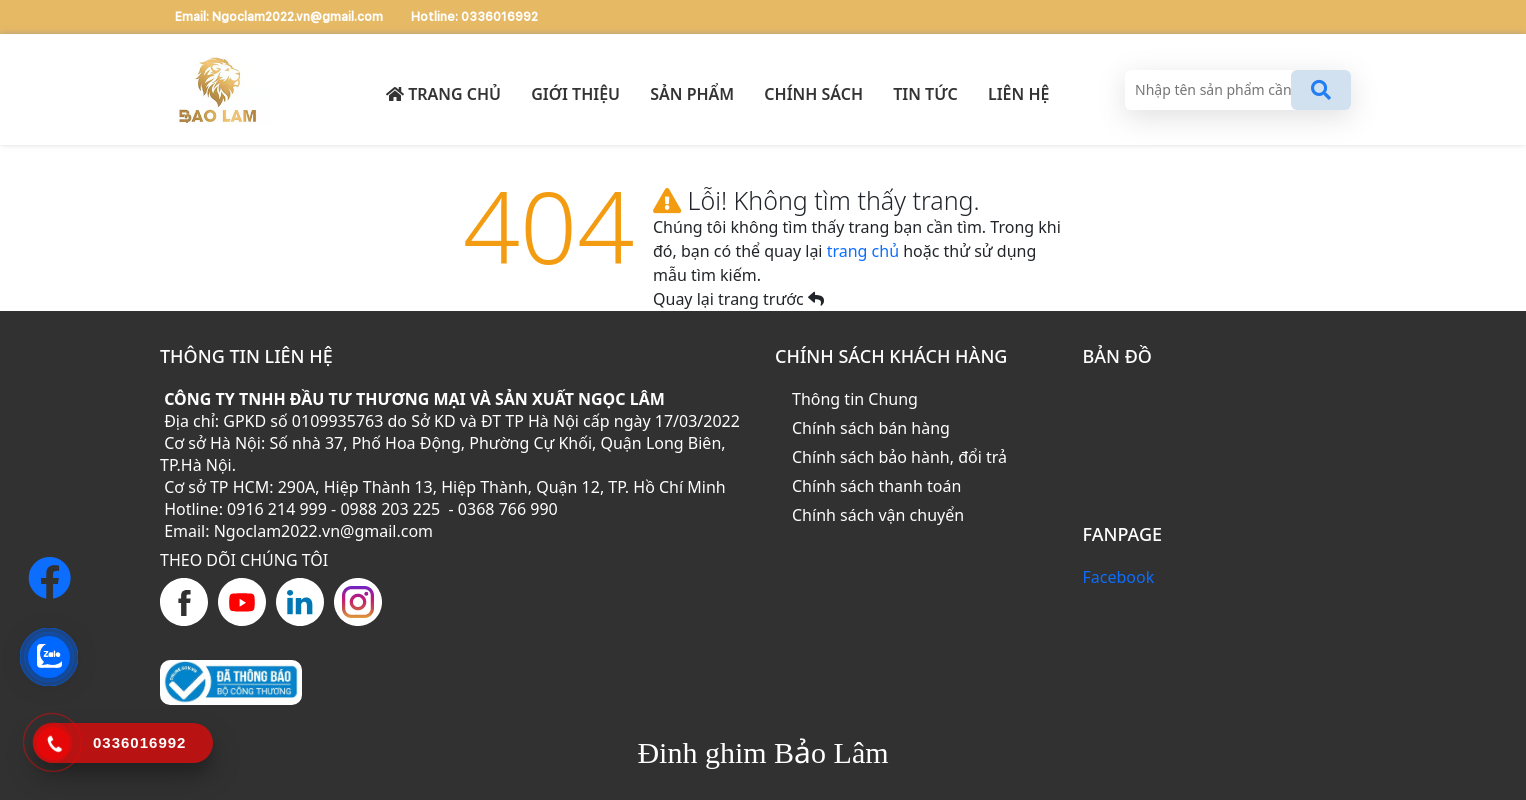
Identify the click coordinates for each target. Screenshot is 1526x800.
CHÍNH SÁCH (813, 94)
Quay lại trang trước (738, 299)
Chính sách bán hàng (871, 428)
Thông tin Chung (855, 399)
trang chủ (865, 251)
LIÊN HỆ (1018, 94)
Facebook (1119, 577)
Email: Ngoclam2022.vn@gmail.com (280, 17)
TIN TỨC (925, 94)
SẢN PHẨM (692, 94)
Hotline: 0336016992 (474, 17)
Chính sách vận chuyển (878, 515)
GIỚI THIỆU (575, 94)
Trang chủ (443, 94)
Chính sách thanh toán (876, 486)
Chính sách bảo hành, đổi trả (899, 457)
